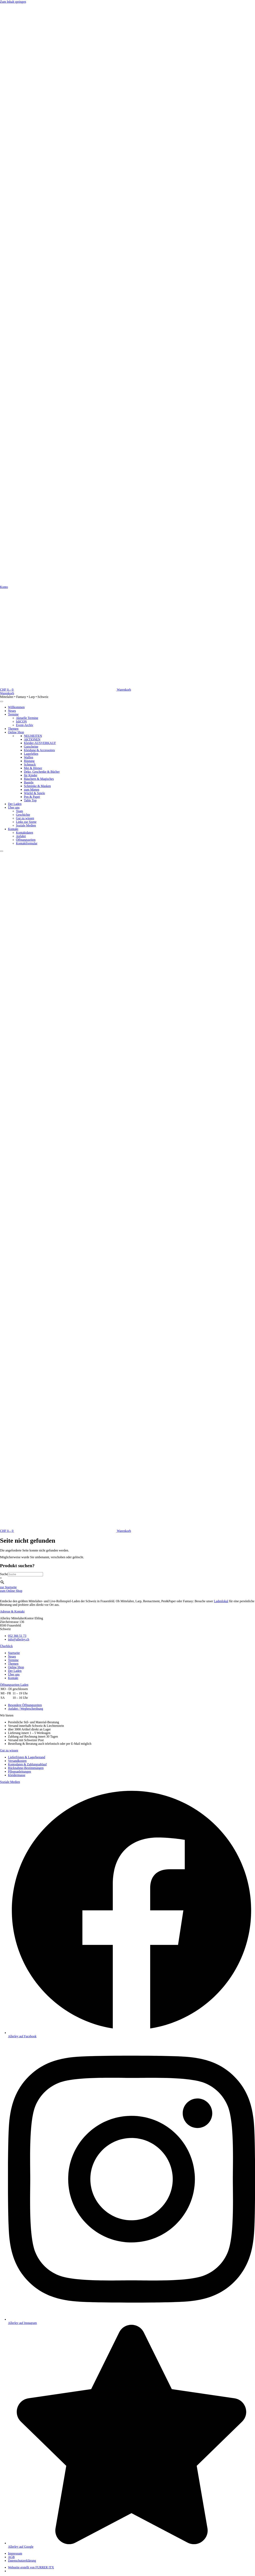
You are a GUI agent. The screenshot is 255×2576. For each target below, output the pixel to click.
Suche (4, 1574)
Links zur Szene (26, 821)
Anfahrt (21, 836)
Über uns (14, 807)
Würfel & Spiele (34, 793)
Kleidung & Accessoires (39, 750)
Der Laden (15, 804)
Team (19, 811)
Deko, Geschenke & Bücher (42, 771)
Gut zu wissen (25, 818)
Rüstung (29, 761)
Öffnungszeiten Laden (14, 1684)
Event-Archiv (24, 725)
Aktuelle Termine (27, 718)
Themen (13, 728)
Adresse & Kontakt (12, 1611)
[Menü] (1, 701)
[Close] (1, 851)
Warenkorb (7, 693)
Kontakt (13, 829)
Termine (13, 714)
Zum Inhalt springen (13, 1)
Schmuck (30, 764)
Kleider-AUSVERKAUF (40, 743)
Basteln (28, 782)
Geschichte (23, 814)
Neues (12, 710)
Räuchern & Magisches (39, 779)
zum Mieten (31, 789)
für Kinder (30, 775)
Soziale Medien (26, 825)
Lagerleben (31, 753)
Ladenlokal (221, 1601)
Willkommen (16, 707)
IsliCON (21, 721)
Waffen (28, 757)
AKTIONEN (32, 739)
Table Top (30, 800)
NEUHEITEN (33, 736)
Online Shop (16, 732)
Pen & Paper (32, 796)
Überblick (6, 1646)
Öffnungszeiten (25, 839)
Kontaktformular (26, 843)
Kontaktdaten (24, 832)
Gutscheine (31, 746)
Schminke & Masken (37, 786)
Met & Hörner (33, 768)
